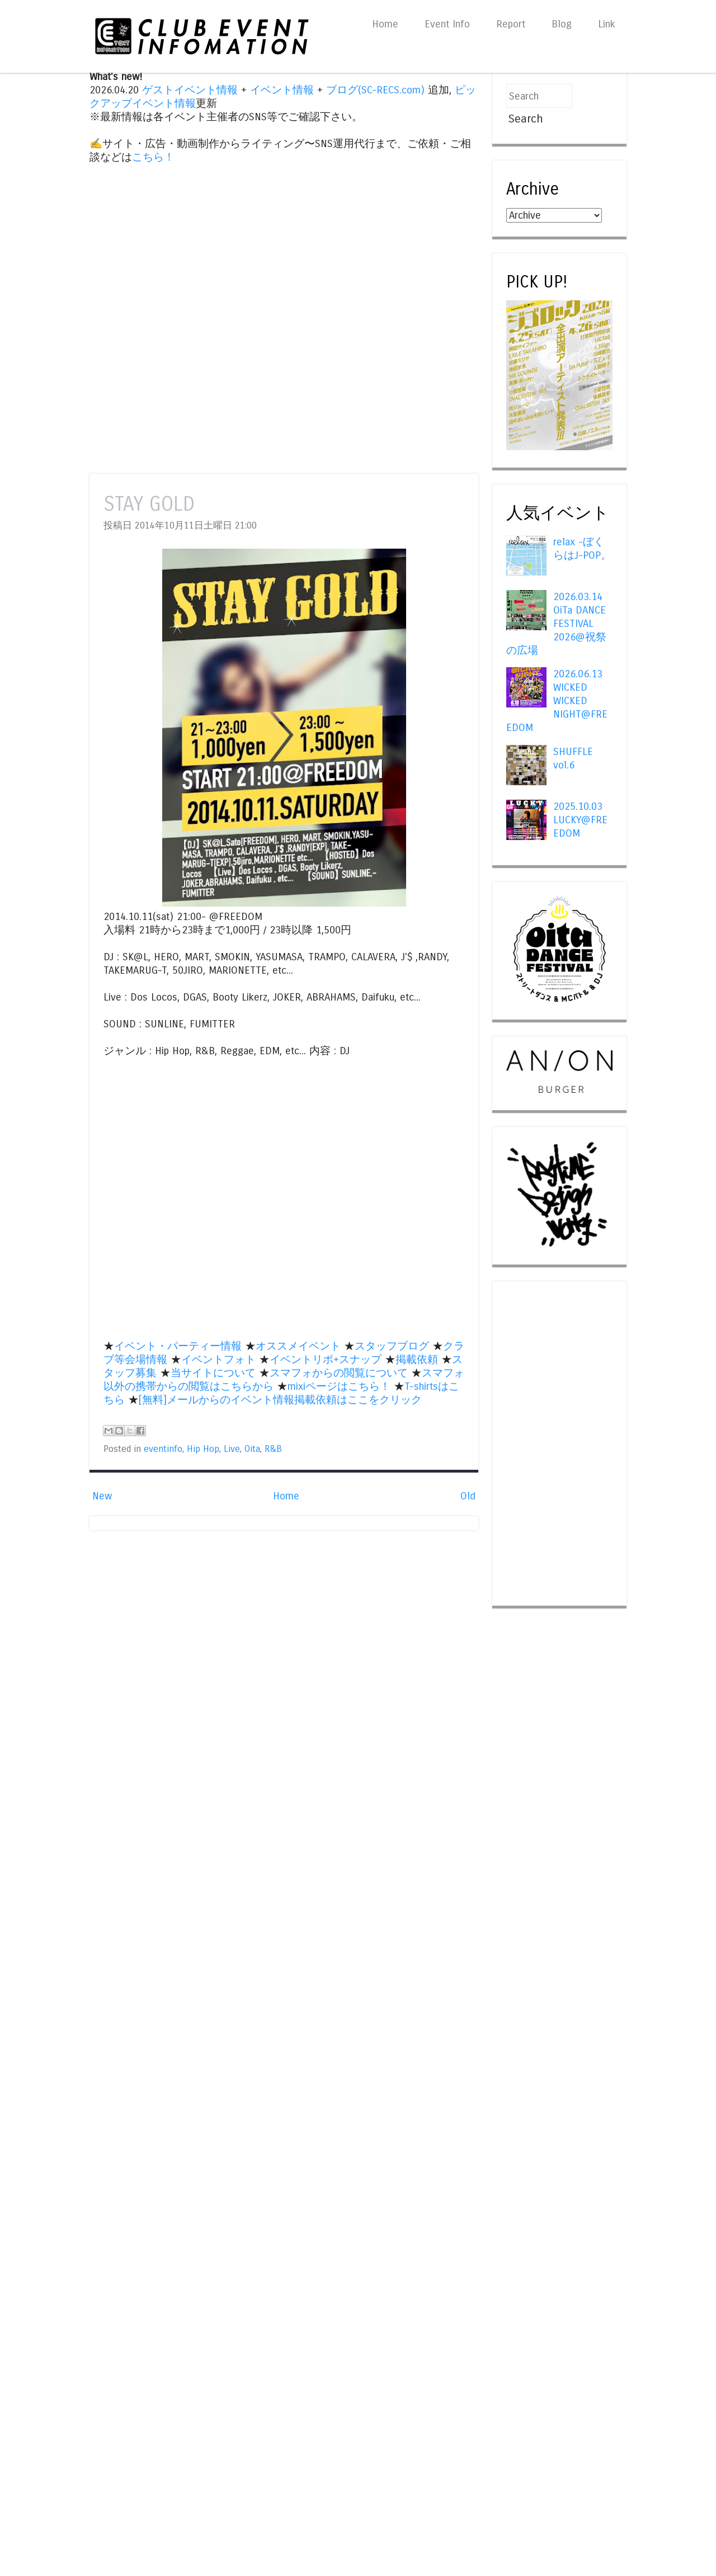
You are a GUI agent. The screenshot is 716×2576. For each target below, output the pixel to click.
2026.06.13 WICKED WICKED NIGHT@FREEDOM (556, 701)
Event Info (447, 24)
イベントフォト (218, 1359)
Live (232, 1449)
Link (606, 24)
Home (385, 24)
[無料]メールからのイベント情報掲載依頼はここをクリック (280, 1400)
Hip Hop (203, 1449)
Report (510, 24)
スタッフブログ (392, 1346)
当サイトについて (213, 1373)
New (102, 1496)
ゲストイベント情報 (190, 90)
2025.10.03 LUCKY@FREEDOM (580, 819)
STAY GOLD (149, 504)
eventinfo (163, 1449)
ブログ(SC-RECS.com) (375, 90)
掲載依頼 (416, 1359)
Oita (252, 1449)
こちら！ (153, 157)
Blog (562, 24)
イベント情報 (282, 90)
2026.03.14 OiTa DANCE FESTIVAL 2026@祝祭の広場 (556, 624)
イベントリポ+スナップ (325, 1359)
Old (467, 1496)
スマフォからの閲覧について (339, 1373)
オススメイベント (298, 1346)
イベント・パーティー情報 (178, 1346)
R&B (273, 1449)
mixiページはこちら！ (339, 1386)
